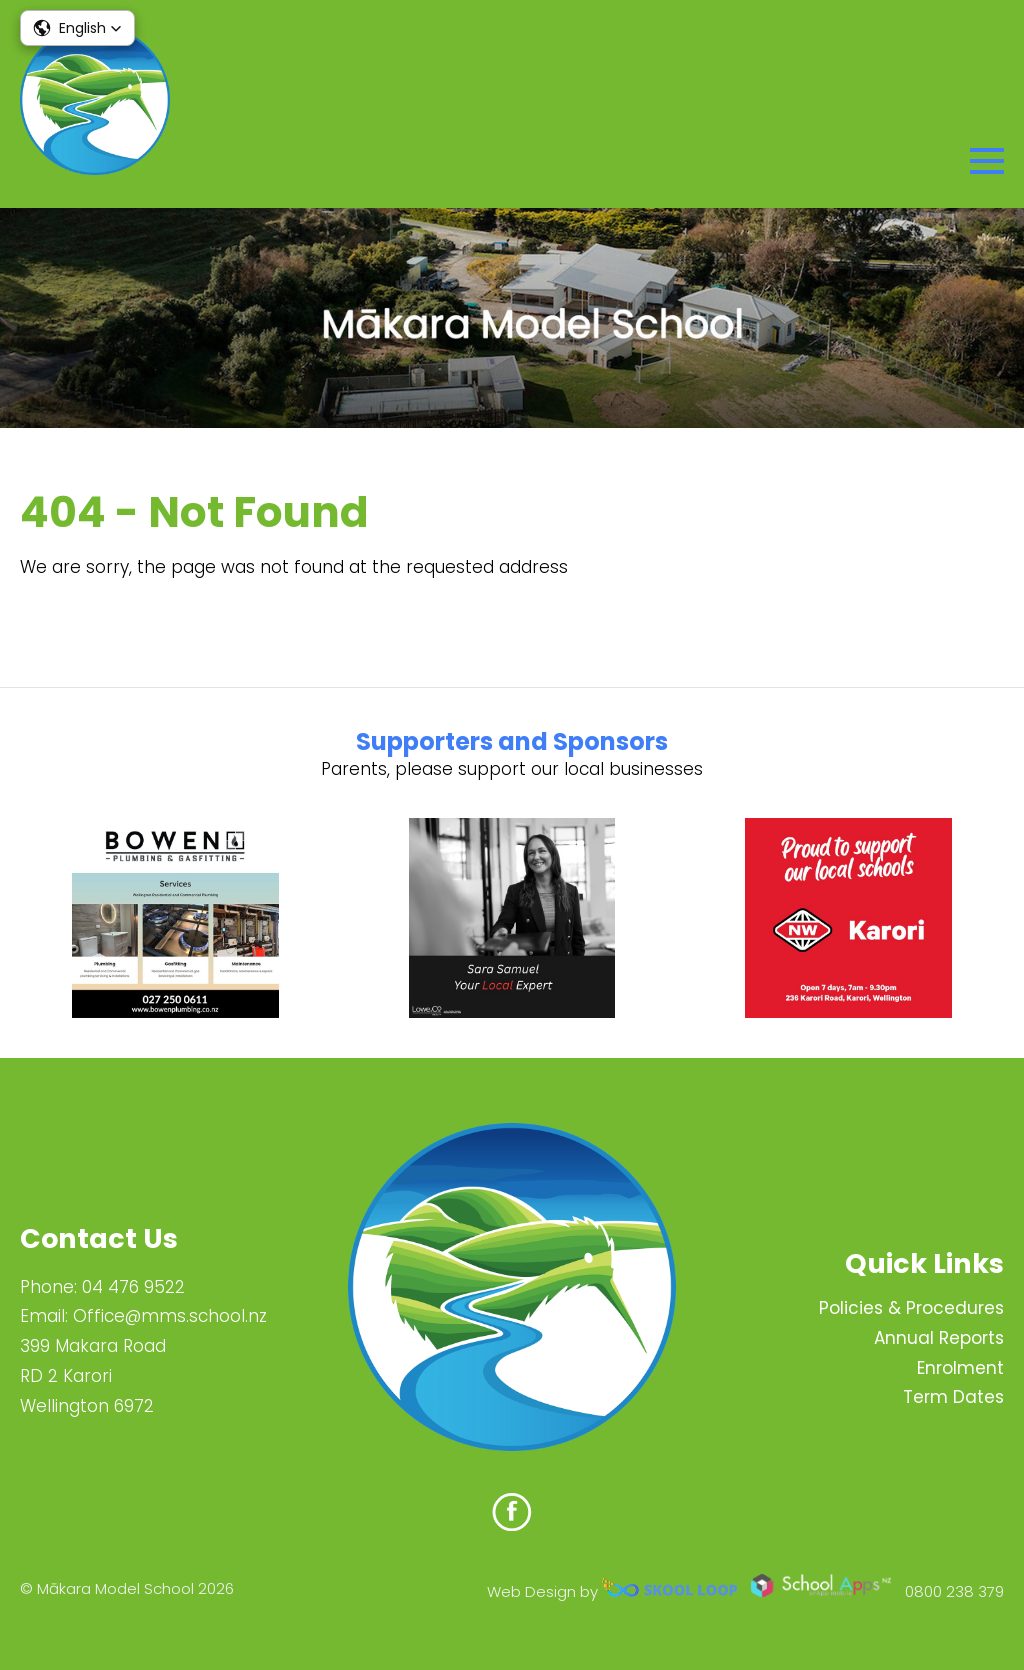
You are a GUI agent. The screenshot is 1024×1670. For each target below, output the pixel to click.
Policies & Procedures (911, 1308)
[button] (77, 28)
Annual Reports (939, 1338)
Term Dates (953, 1397)
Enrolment (960, 1368)
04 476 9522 (133, 1287)
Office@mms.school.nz (170, 1316)
